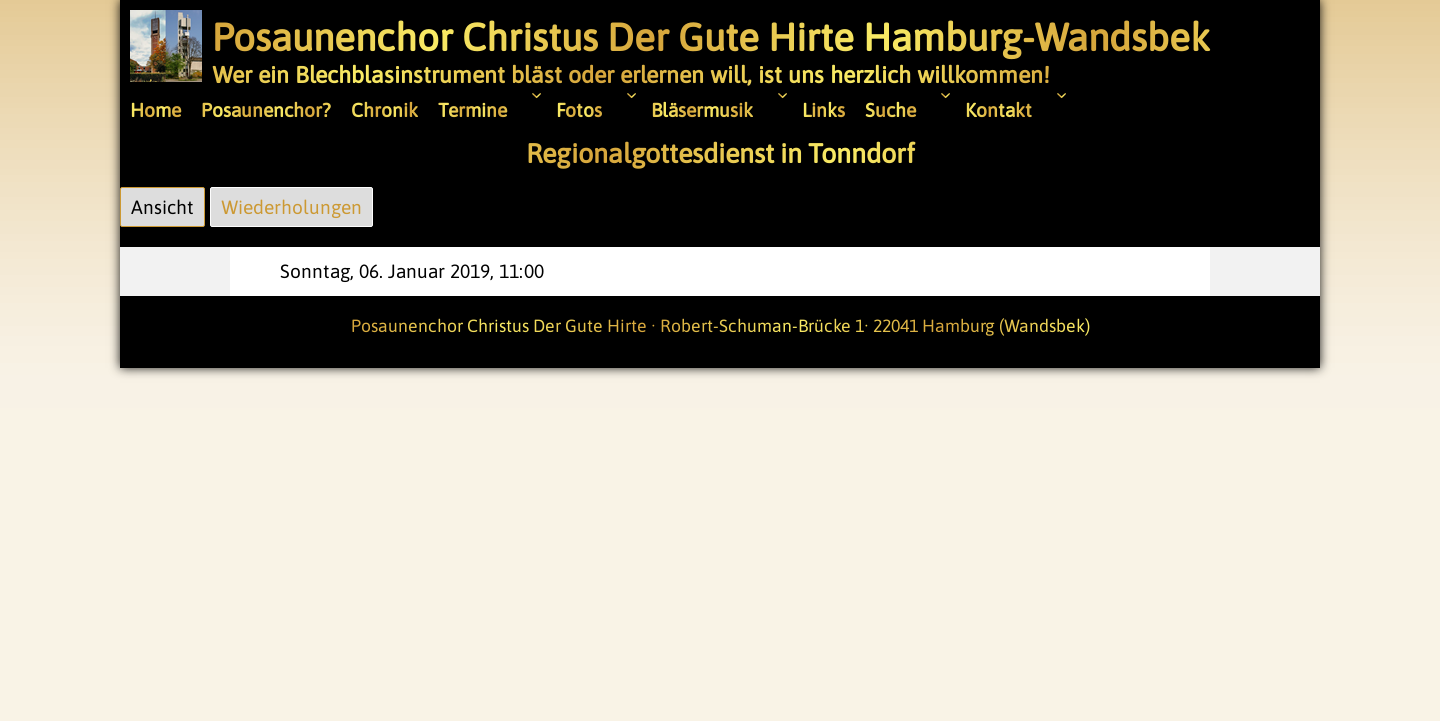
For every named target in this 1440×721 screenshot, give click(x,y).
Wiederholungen (291, 207)
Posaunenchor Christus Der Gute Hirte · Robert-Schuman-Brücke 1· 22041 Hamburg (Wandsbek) (720, 326)
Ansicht (157, 203)
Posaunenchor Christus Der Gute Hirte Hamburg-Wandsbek (711, 37)
